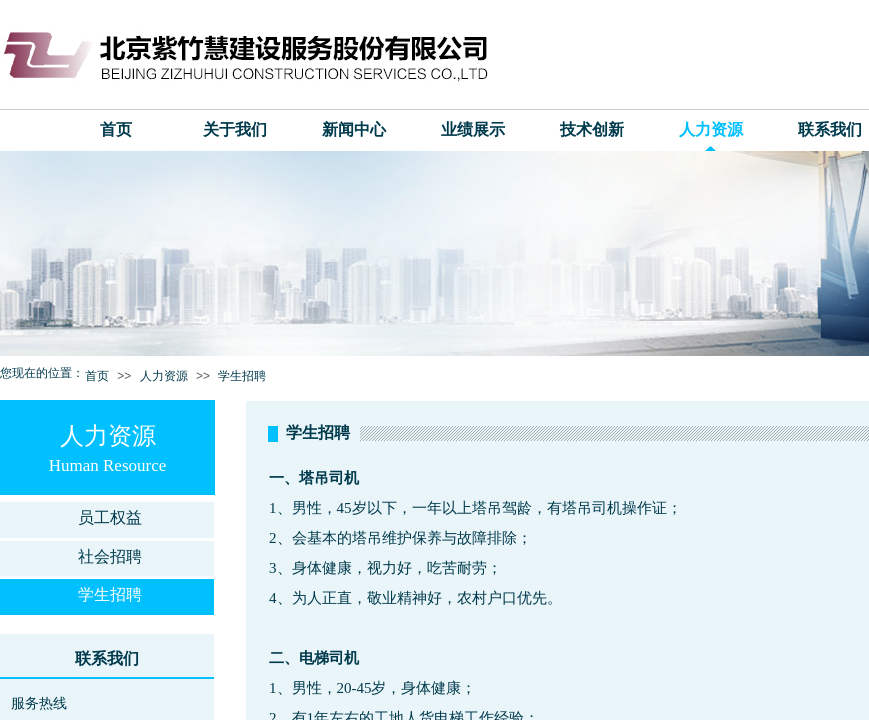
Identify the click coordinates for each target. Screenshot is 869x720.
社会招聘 (110, 556)
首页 (116, 129)
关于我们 (235, 129)
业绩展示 (473, 129)
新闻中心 (354, 129)
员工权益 (110, 517)
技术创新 (592, 129)
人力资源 (711, 129)
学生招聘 (242, 376)
